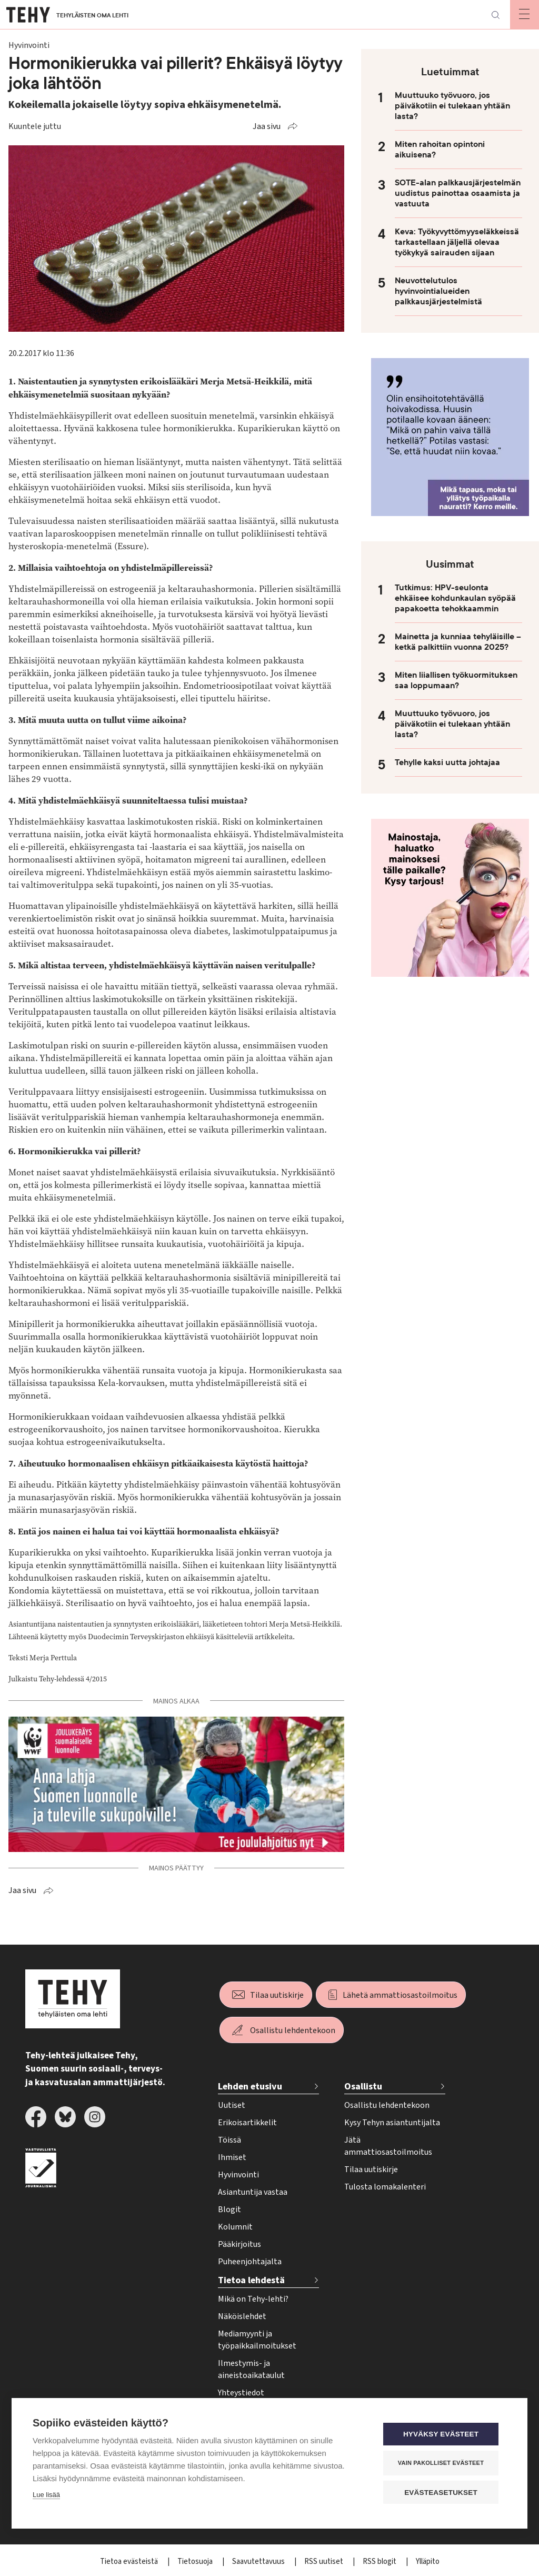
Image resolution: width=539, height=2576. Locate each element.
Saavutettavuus (259, 2561)
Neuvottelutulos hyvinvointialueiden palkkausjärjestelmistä (438, 291)
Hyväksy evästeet (443, 2435)
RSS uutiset (324, 2561)
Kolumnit (235, 2227)
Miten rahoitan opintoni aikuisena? (440, 149)
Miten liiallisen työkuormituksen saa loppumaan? (456, 680)
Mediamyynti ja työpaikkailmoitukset (257, 2340)
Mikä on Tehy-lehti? (253, 2299)
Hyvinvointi (238, 2175)
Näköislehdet (242, 2316)
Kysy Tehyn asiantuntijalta (392, 2122)
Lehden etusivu (250, 2086)
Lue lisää (46, 2495)
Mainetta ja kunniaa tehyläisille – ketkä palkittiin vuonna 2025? (458, 641)
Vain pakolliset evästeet (443, 2463)
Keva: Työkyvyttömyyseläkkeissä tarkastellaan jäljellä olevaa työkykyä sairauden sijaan (457, 242)
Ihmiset (232, 2157)
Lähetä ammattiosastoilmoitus (400, 1995)
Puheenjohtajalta (250, 2261)
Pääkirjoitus (239, 2244)
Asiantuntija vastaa (252, 2192)
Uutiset (231, 2105)
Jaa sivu (267, 126)
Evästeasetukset (443, 2492)
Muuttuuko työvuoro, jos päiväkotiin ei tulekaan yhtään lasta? (452, 106)
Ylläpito (428, 2561)
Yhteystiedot (241, 2393)
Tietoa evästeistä (129, 2561)
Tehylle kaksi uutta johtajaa (447, 762)
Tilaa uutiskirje (277, 1995)
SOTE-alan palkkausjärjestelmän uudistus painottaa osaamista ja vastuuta (458, 193)
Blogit (229, 2209)
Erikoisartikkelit (247, 2122)
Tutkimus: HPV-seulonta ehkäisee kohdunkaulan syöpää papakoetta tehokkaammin (455, 598)
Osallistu (363, 2086)
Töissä (229, 2140)
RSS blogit (380, 2561)
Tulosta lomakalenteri (385, 2187)
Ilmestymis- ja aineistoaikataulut (251, 2369)
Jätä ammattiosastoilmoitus (388, 2146)
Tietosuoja (195, 2561)
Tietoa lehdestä (251, 2280)
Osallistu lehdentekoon (292, 2030)
